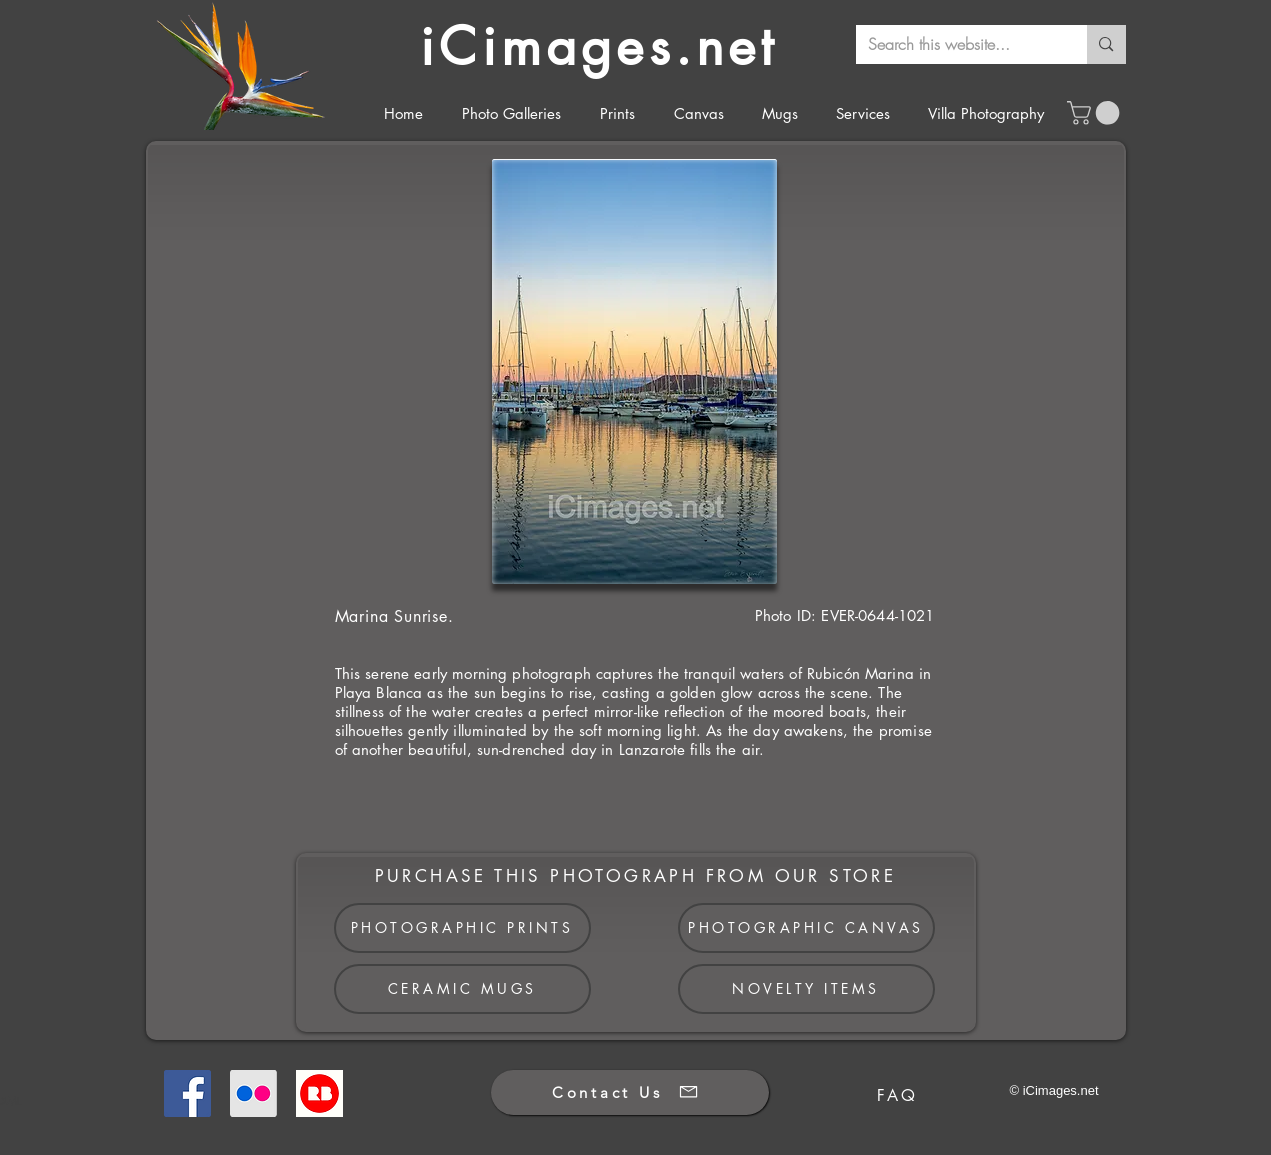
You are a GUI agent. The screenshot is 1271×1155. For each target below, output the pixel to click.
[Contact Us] (630, 1092)
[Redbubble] (319, 1093)
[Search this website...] (957, 44)
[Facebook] (187, 1093)
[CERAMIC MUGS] (462, 989)
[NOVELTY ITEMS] (806, 989)
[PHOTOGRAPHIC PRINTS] (462, 928)
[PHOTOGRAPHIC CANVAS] (806, 928)
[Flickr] (253, 1093)
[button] (1096, 113)
